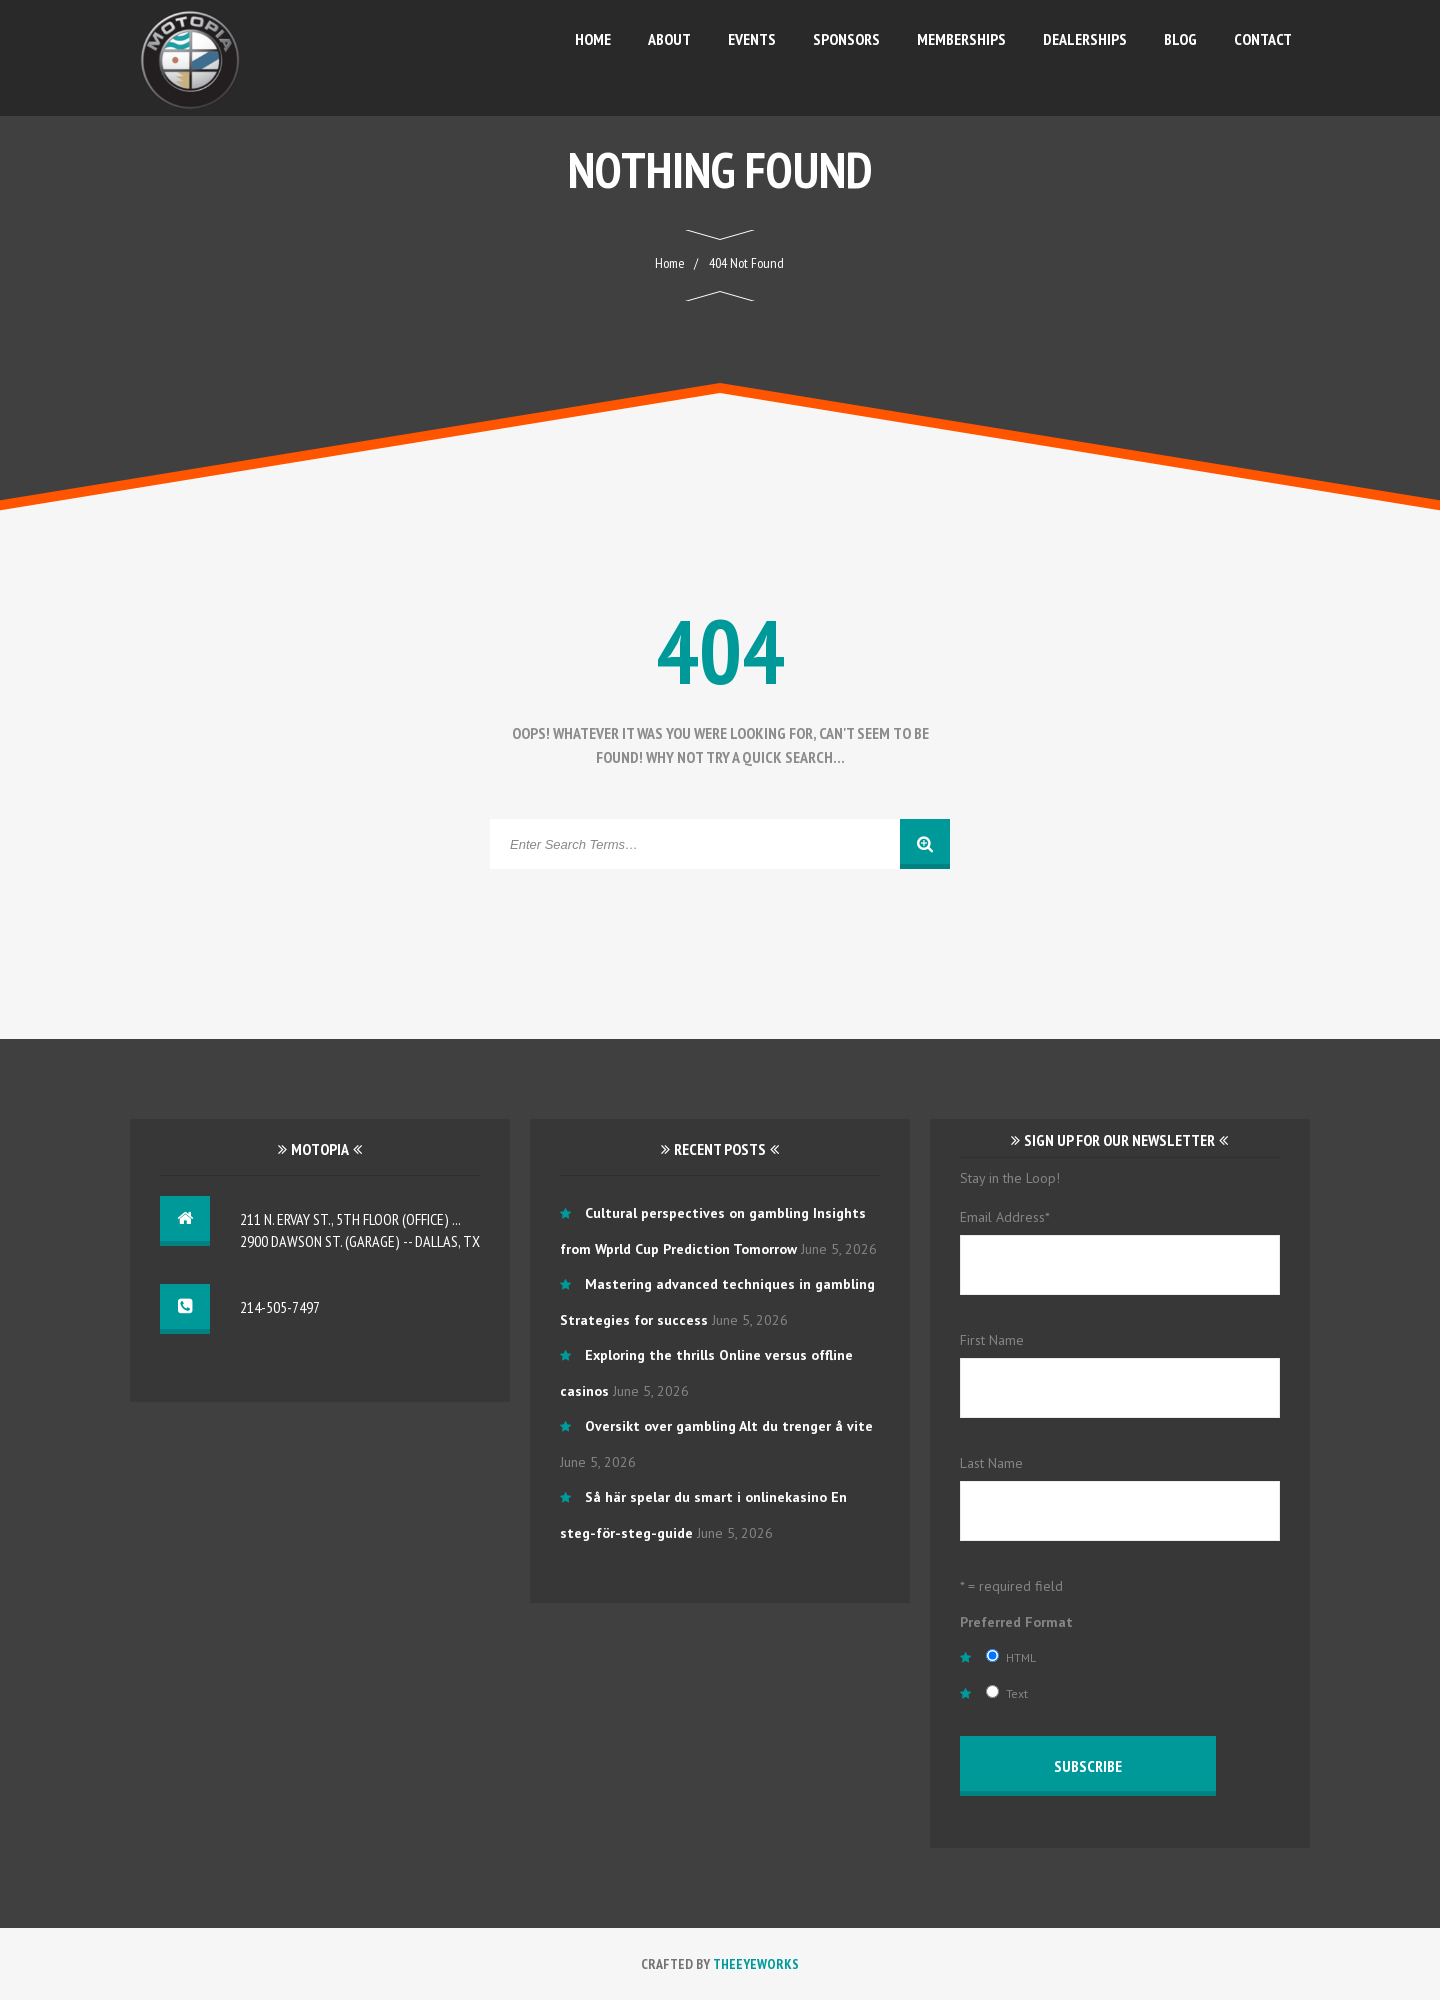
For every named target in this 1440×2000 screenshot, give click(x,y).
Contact (1263, 39)
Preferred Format (1016, 1622)
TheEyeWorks (756, 1964)
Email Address (1005, 1217)
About (669, 39)
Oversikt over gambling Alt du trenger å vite (729, 1426)
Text (1017, 1693)
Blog (1180, 39)
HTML (1021, 1657)
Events (752, 39)
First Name (992, 1340)
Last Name (991, 1463)
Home (593, 39)
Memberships (961, 39)
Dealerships (1085, 39)
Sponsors (846, 39)
